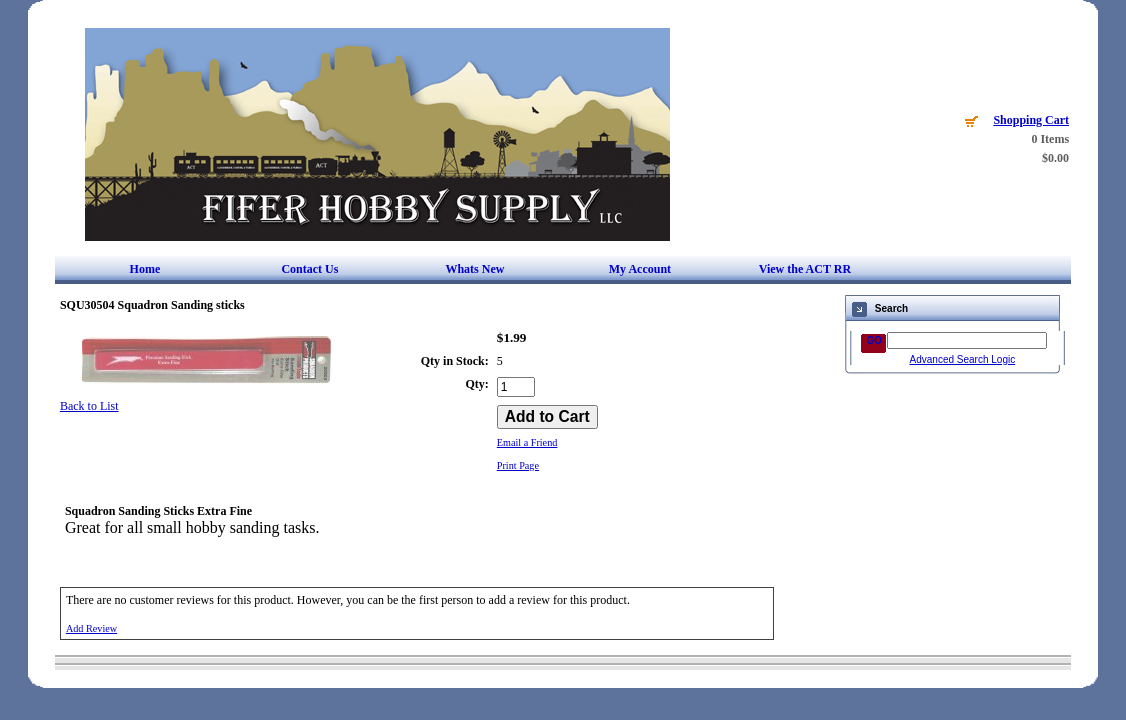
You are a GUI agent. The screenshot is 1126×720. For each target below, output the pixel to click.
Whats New (474, 269)
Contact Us (309, 269)
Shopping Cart (1031, 120)
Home (145, 269)
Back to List (89, 406)
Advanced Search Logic (963, 359)
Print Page (518, 465)
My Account (640, 269)
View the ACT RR (805, 269)
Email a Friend (527, 442)
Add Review (91, 628)
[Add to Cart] (547, 417)
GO (875, 340)
